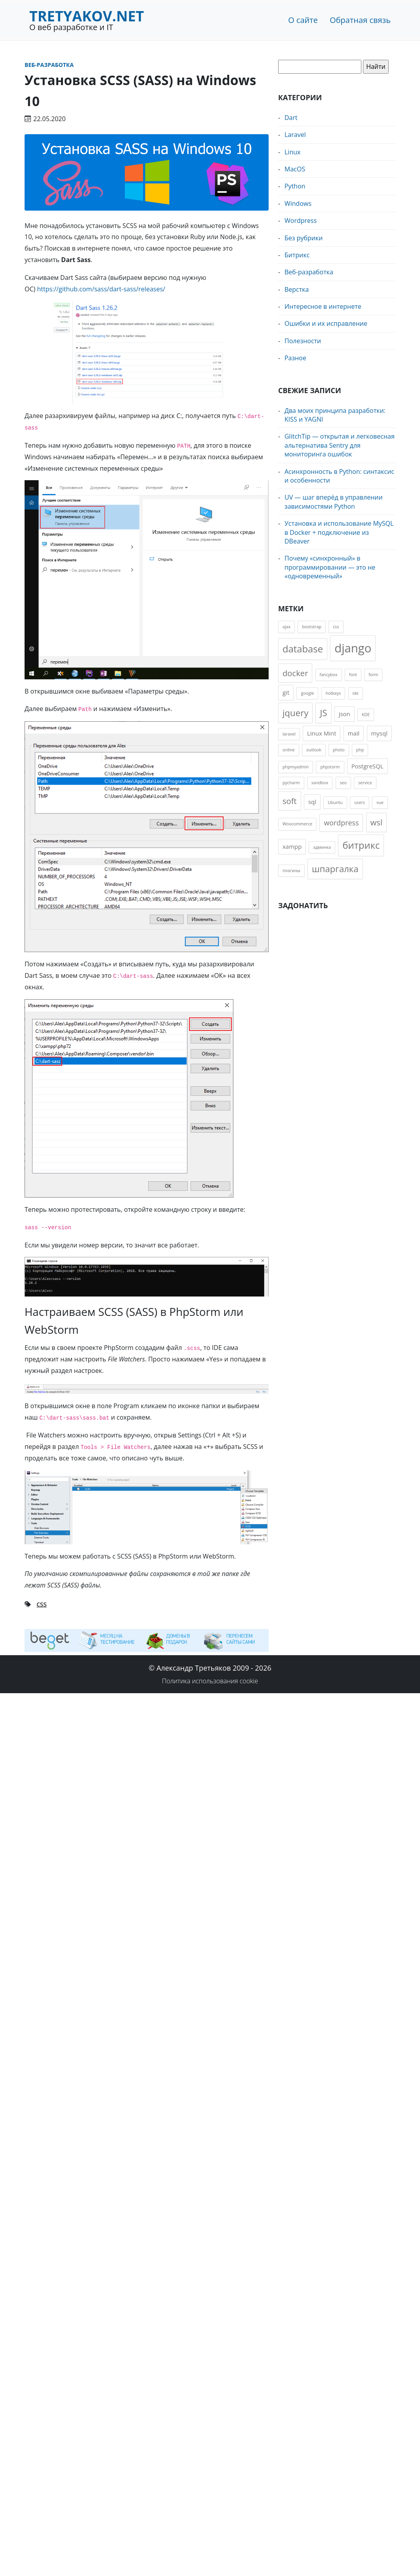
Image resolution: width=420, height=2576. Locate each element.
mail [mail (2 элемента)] (354, 733)
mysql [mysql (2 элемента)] (379, 733)
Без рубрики (303, 238)
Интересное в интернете (322, 306)
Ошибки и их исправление (325, 323)
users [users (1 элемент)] (359, 802)
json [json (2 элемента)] (344, 714)
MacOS (294, 169)
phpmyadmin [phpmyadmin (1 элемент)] (296, 767)
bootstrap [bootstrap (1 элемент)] (311, 626)
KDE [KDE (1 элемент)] (366, 714)
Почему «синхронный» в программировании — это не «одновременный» (329, 567)
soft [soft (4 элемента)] (290, 800)
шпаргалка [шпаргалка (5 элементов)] (335, 869)
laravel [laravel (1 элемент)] (289, 734)
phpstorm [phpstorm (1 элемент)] (330, 767)
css (41, 1603)
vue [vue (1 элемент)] (380, 802)
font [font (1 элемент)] (353, 674)
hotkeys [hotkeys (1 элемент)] (333, 693)
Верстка (296, 289)
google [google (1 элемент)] (307, 693)
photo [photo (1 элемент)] (339, 750)
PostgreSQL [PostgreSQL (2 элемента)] (367, 766)
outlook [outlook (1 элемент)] (313, 750)
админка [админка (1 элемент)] (322, 847)
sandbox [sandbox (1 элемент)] (319, 782)
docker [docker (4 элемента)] (295, 673)
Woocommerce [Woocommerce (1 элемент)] (297, 824)
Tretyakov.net (86, 16)
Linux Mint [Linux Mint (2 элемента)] (321, 733)
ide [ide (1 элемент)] (356, 693)
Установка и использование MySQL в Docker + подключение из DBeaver (338, 532)
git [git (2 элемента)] (286, 692)
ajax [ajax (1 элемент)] (286, 626)
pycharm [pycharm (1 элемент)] (291, 782)
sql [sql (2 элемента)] (312, 802)
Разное (295, 358)
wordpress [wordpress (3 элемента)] (341, 822)
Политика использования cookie (210, 1681)
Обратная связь (360, 20)
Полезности (302, 340)
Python (294, 186)
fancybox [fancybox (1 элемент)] (329, 674)
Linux (292, 152)
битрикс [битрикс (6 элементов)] (361, 845)
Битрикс (296, 255)
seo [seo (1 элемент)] (343, 782)
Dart (291, 117)
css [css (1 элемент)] (336, 626)
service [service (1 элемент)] (365, 782)
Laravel (295, 134)
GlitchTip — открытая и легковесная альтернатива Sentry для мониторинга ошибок (339, 445)
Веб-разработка (49, 64)
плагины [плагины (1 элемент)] (291, 870)
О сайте (303, 20)
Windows (297, 203)
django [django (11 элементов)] (352, 648)
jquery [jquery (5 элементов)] (295, 713)
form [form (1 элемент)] (373, 674)
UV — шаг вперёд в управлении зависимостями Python (333, 501)
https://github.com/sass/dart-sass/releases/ (101, 289)
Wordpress (300, 220)
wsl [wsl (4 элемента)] (376, 822)
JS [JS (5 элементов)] (323, 713)
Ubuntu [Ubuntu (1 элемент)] (335, 802)
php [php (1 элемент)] (360, 750)
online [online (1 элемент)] (289, 750)
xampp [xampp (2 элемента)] (292, 846)
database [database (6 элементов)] (303, 649)
